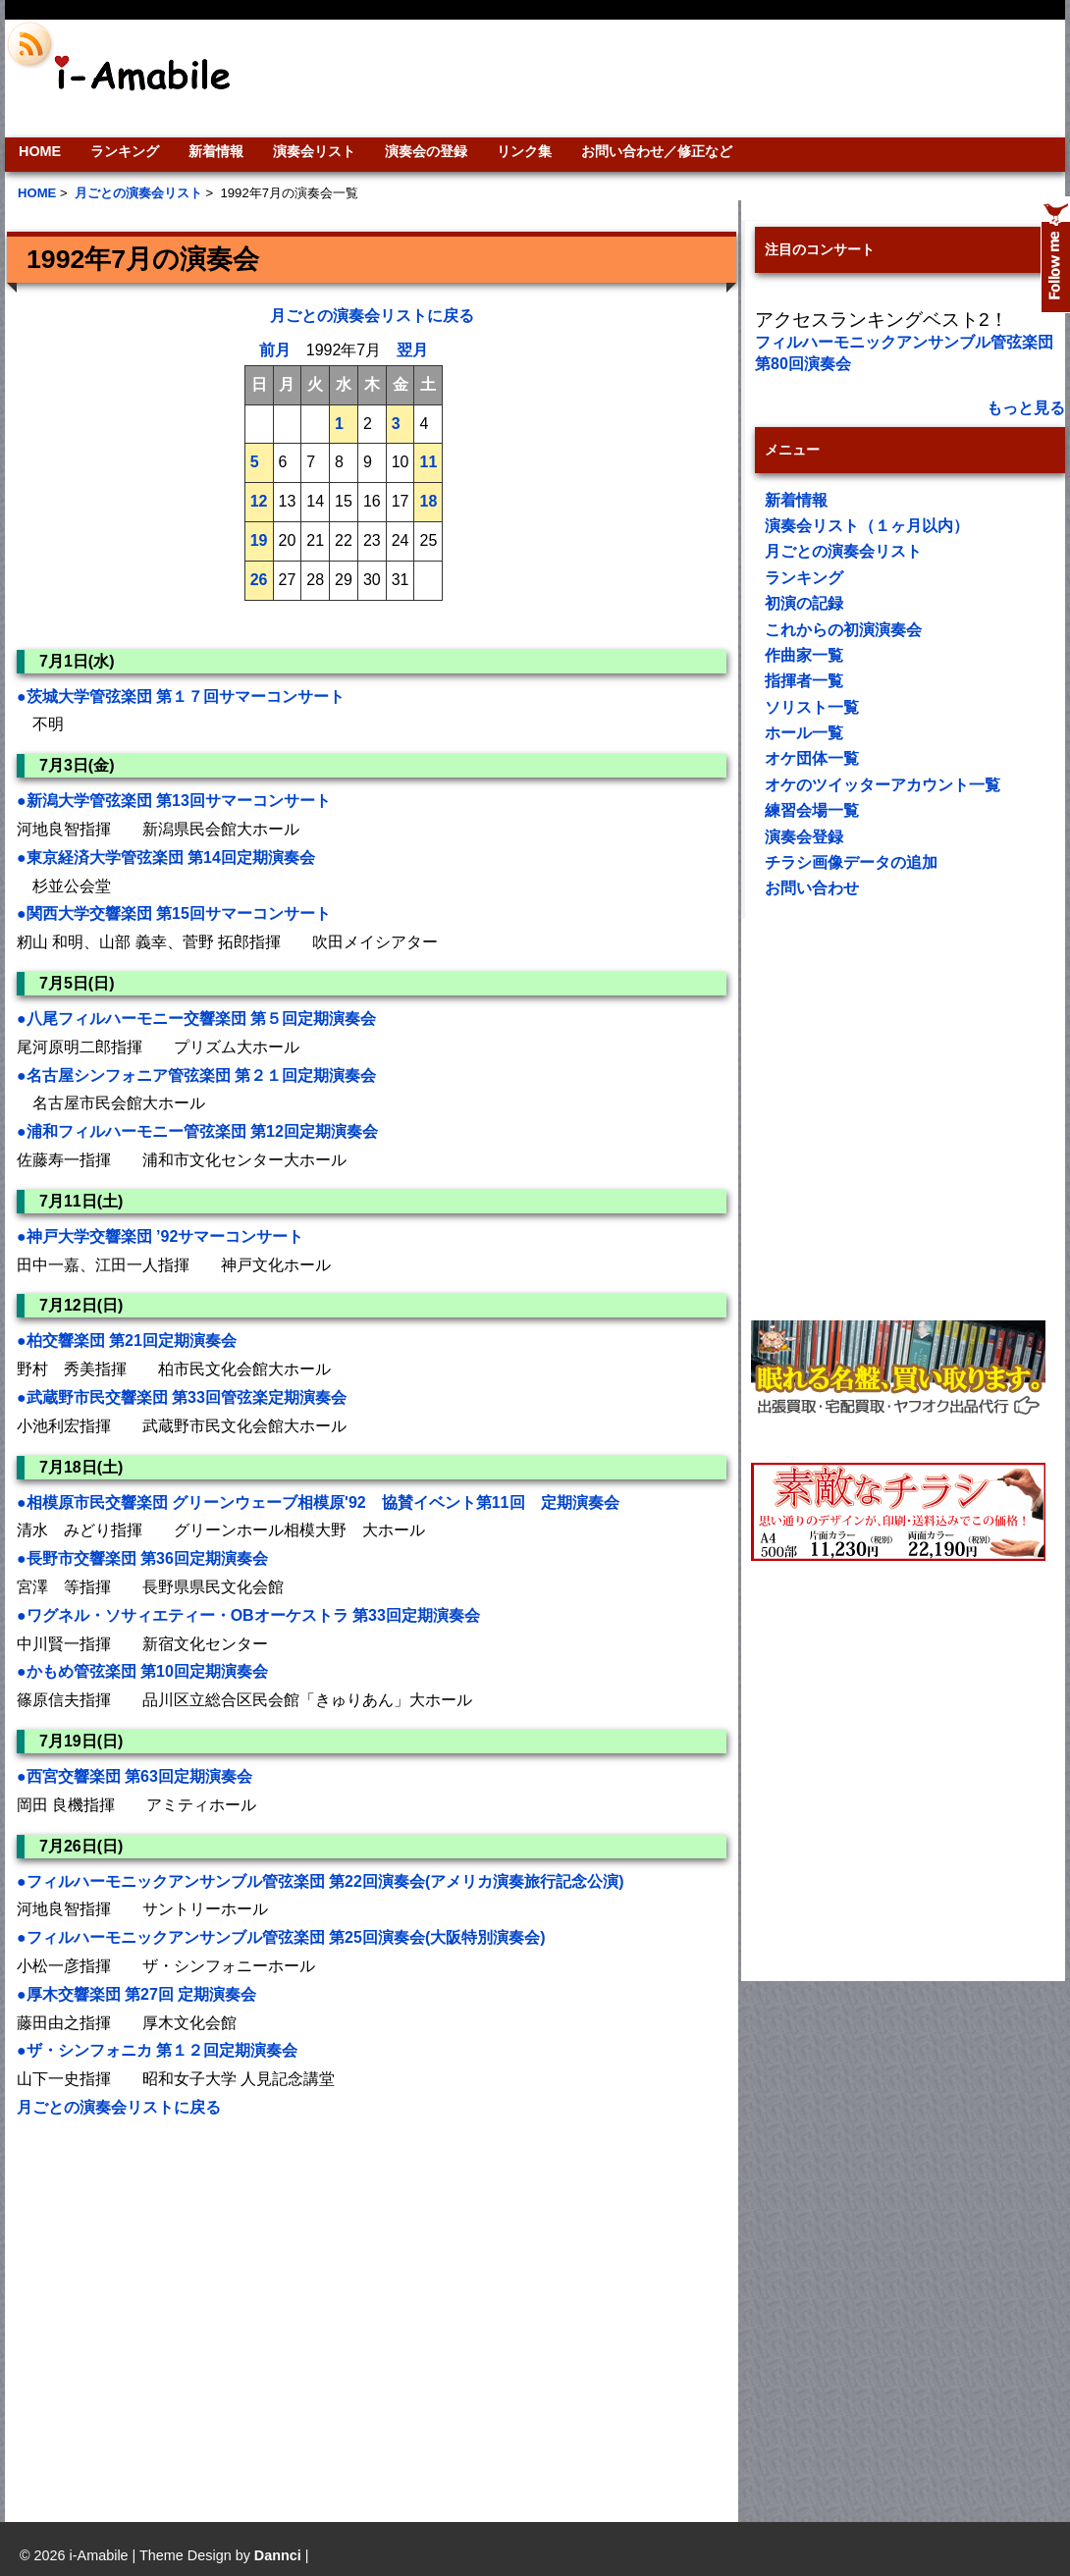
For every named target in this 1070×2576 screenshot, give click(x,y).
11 (428, 462)
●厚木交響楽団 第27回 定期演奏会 (136, 1994)
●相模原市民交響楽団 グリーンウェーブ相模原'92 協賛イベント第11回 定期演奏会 (318, 1502)
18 (428, 501)
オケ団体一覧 (812, 758)
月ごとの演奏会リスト (843, 551)
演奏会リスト (314, 151)
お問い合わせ (812, 888)
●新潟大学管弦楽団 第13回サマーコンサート (174, 800)
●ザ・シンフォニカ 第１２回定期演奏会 (165, 2050)
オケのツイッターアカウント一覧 (882, 785)
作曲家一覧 (804, 655)
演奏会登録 (804, 837)
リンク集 (524, 151)
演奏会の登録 (426, 151)
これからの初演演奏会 (843, 629)
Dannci (277, 2555)
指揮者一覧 (804, 680)
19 (259, 540)
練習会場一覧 (812, 810)
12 (259, 501)
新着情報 (215, 151)
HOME (40, 151)
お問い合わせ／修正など (656, 151)
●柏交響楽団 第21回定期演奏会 (127, 1340)
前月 (275, 350)
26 (259, 579)
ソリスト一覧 (812, 707)
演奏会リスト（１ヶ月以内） (867, 525)
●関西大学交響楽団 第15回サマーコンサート (174, 913)
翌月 (412, 350)
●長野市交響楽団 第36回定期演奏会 (142, 1558)
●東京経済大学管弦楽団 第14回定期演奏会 (166, 857)
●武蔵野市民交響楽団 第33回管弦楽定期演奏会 (182, 1397)
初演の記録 (804, 603)
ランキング (124, 151)
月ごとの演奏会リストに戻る (372, 315)
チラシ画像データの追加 (851, 862)
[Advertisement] (189, 2306)
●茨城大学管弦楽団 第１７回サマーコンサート (181, 696)
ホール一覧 (804, 732)
